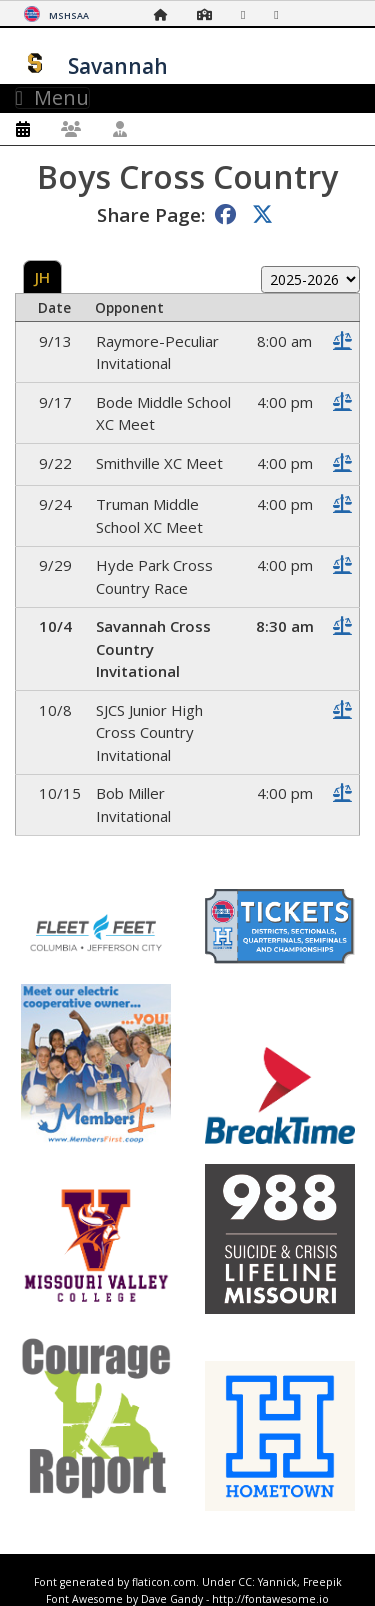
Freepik (322, 1582)
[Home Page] (166, 14)
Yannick (277, 1582)
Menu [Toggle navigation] (52, 98)
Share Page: (151, 214)
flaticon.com (164, 1582)
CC (245, 1582)
